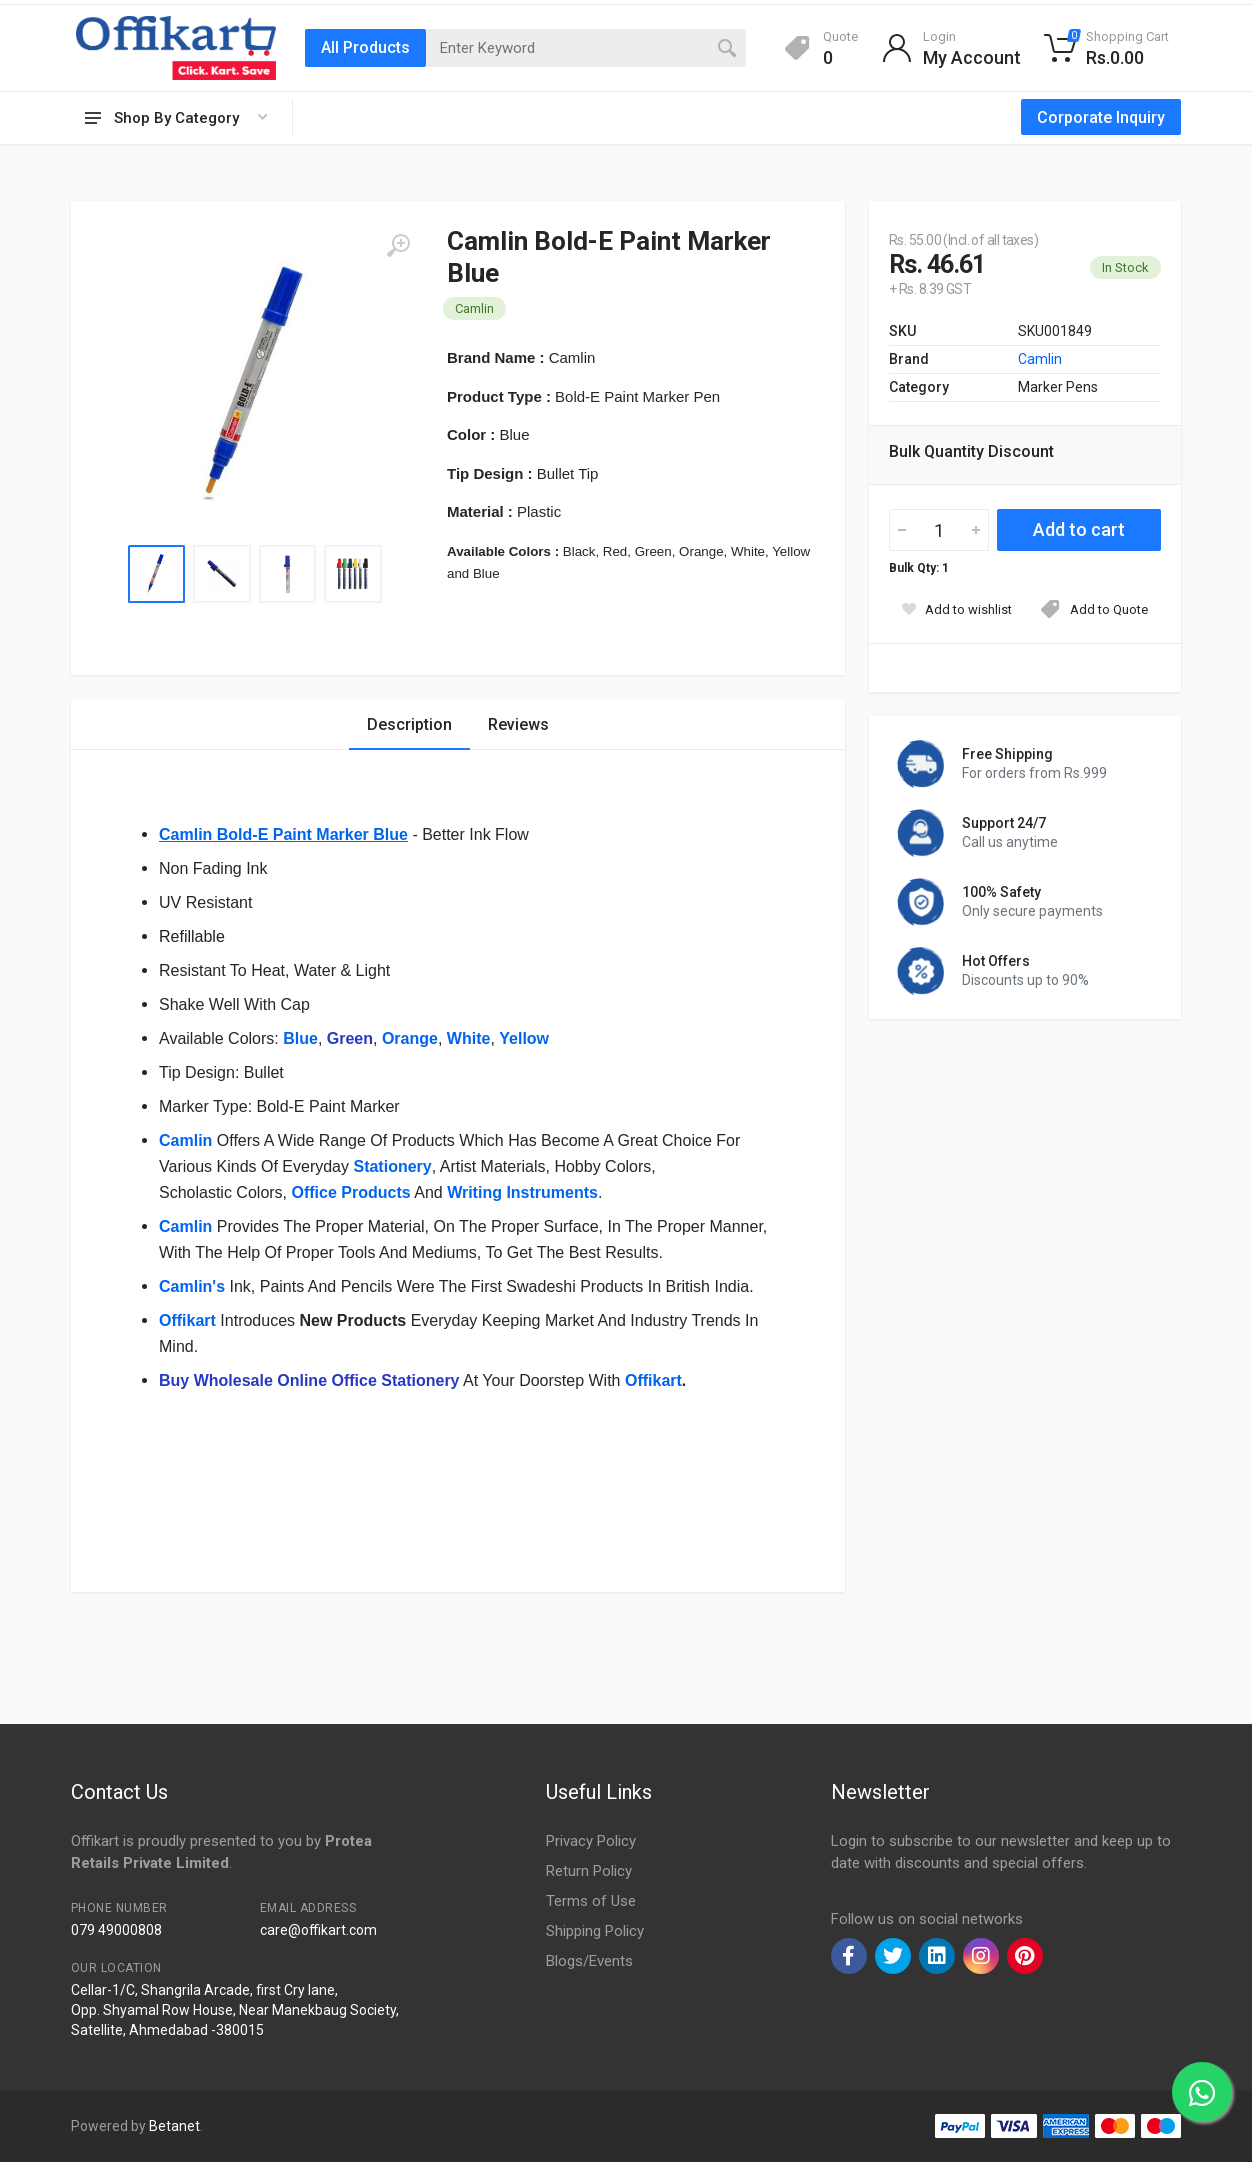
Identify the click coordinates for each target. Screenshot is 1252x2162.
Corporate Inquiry (1101, 117)
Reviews (518, 724)
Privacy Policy (591, 1841)
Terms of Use (591, 1901)
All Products (365, 47)
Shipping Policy (595, 1931)
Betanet (174, 2126)
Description (409, 724)
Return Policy (589, 1871)
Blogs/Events (589, 1961)
